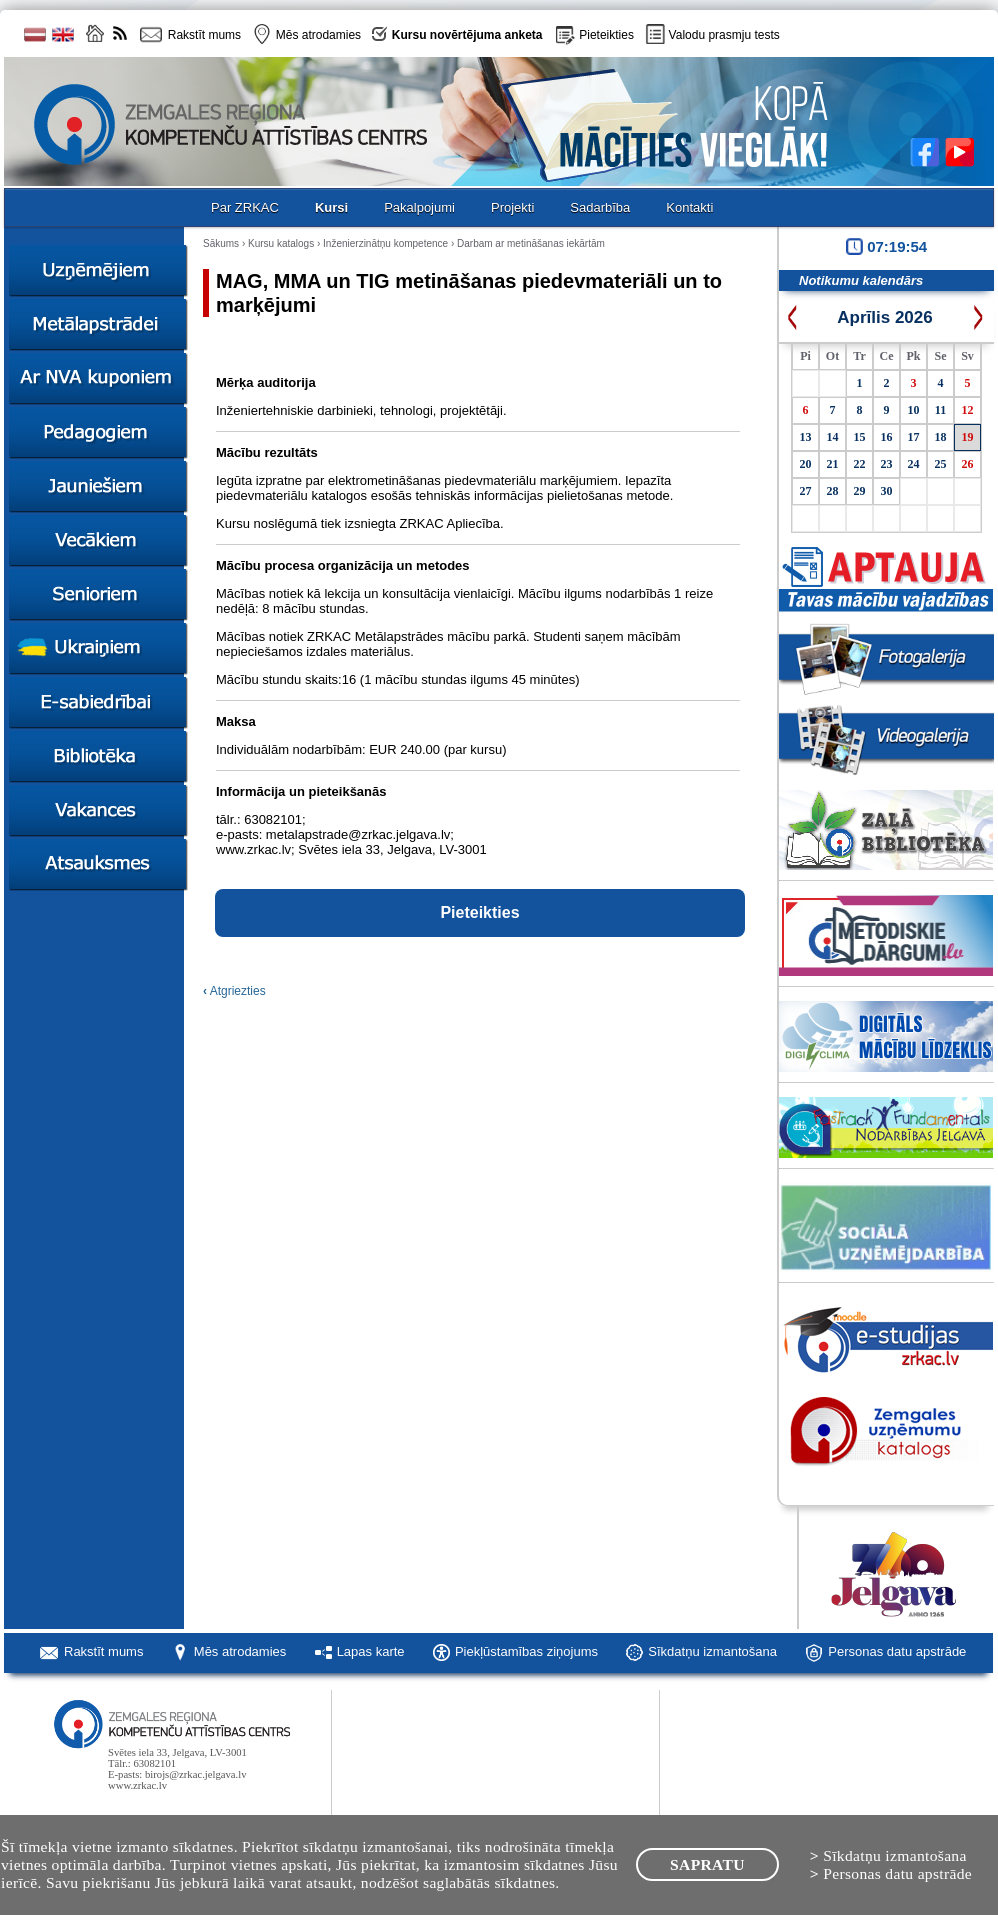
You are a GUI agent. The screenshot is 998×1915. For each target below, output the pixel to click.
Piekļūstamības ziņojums (526, 1651)
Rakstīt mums (103, 1651)
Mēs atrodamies (240, 1651)
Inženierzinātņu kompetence (385, 243)
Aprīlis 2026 (884, 317)
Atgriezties (234, 991)
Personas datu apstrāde (897, 1651)
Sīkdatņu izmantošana (712, 1651)
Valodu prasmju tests (724, 35)
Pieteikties (606, 35)
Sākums (221, 243)
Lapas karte (371, 1651)
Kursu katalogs (281, 243)
